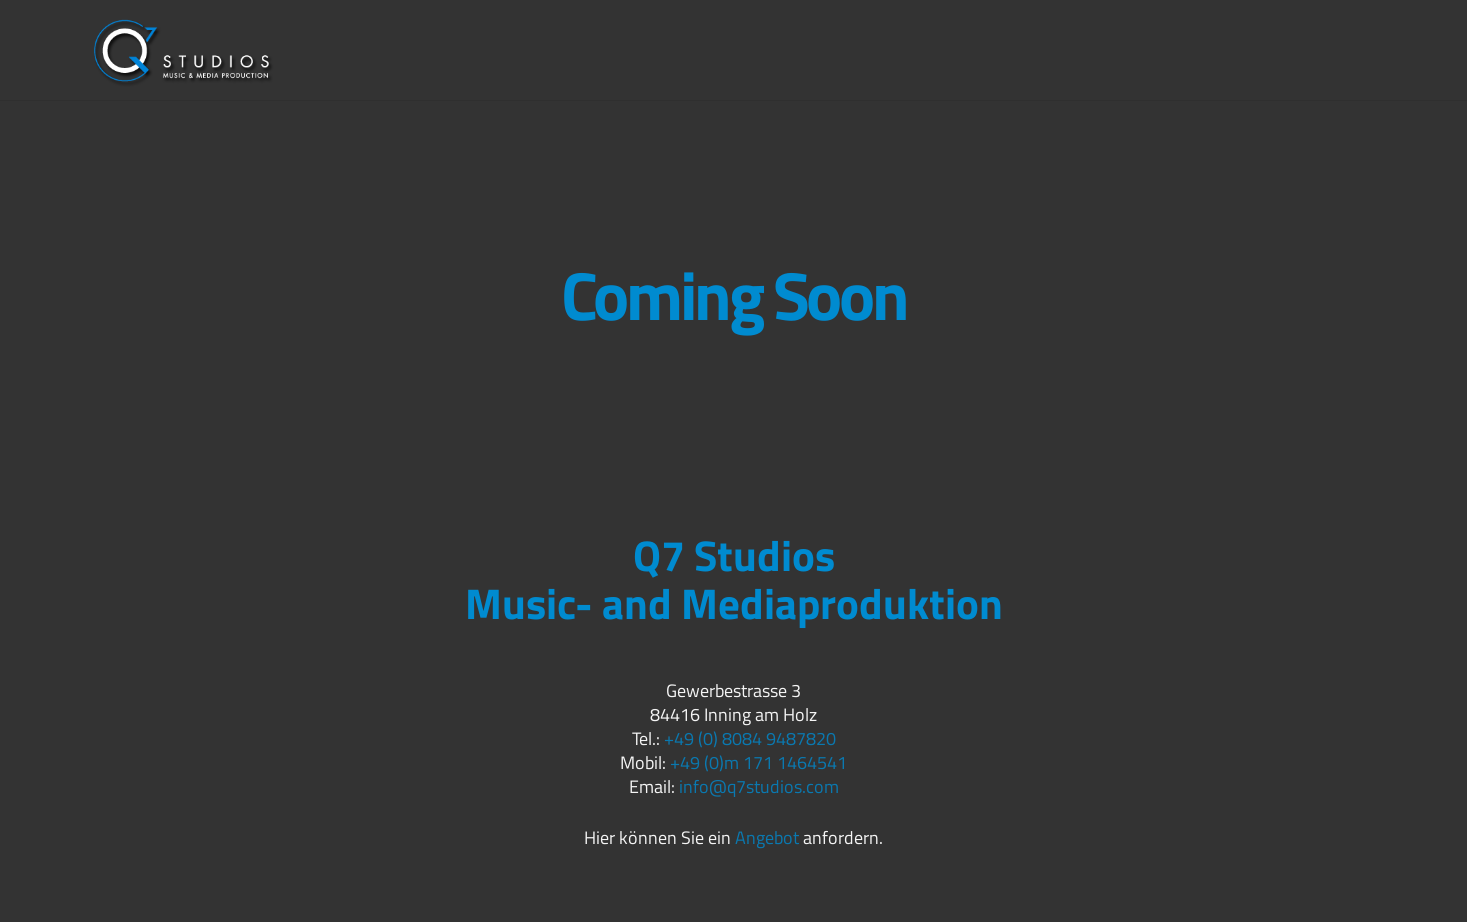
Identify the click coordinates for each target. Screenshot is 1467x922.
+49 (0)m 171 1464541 (758, 762)
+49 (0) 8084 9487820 (750, 738)
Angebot (767, 837)
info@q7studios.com (759, 786)
